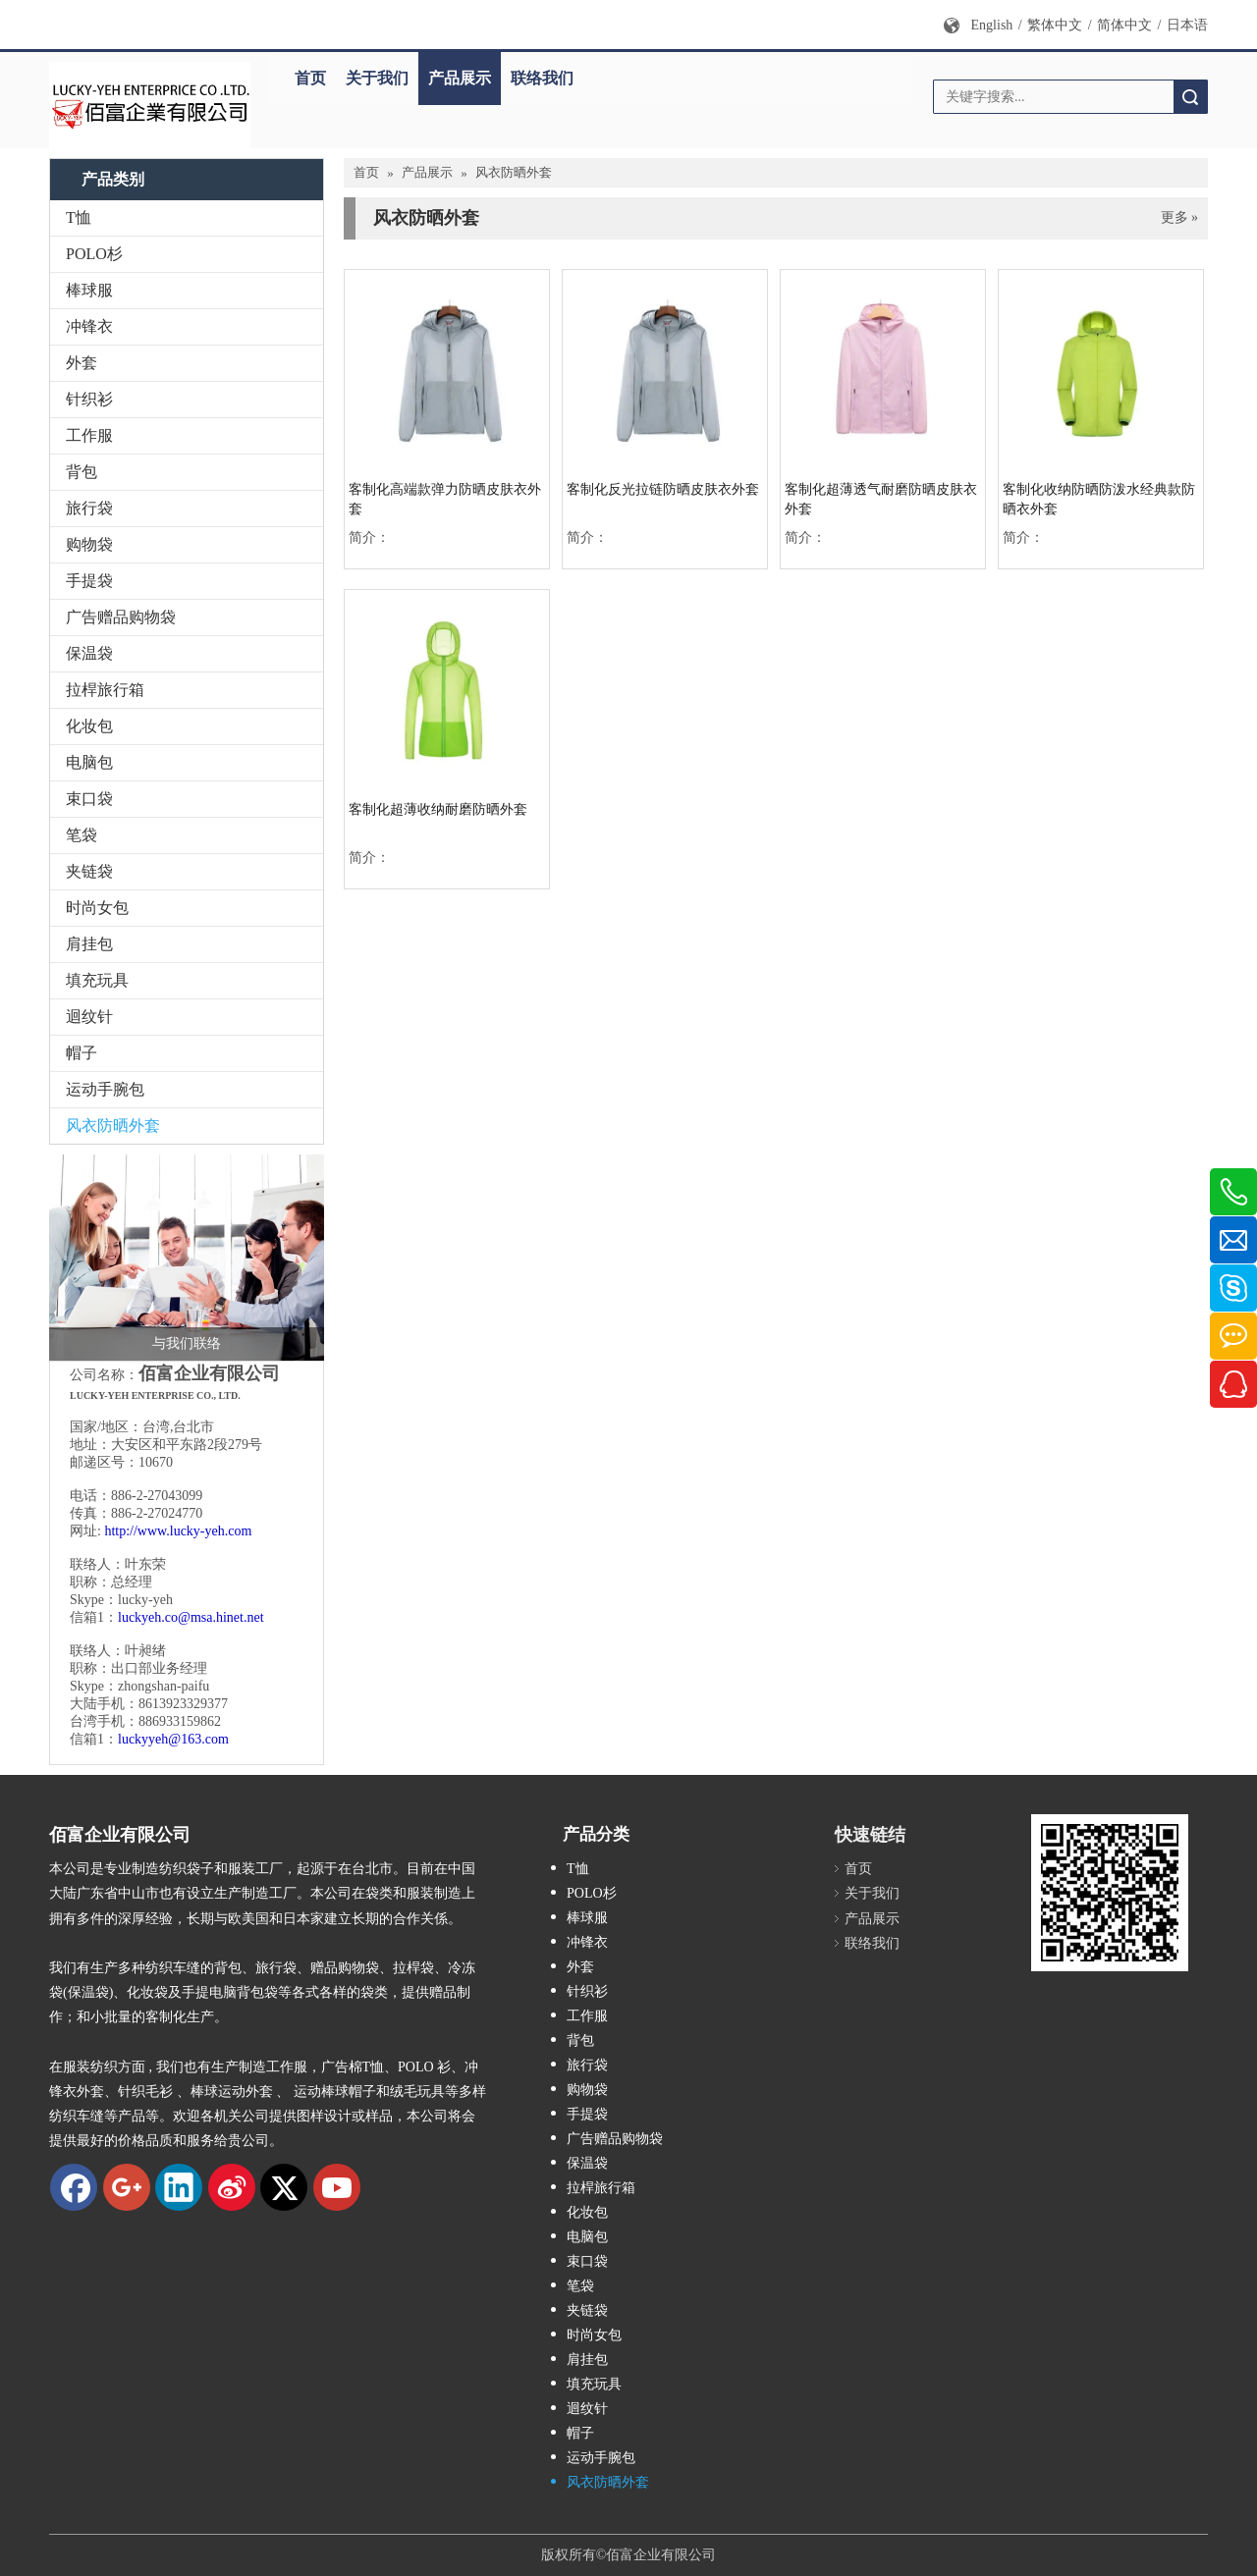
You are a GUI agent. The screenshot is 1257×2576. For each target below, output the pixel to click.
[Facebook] (73, 2187)
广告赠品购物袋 (121, 617)
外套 (81, 362)
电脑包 (89, 762)
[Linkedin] (178, 2187)
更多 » (1180, 218)
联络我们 (542, 78)
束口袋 (89, 798)
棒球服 (89, 290)
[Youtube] (336, 2187)
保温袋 (89, 653)
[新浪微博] (231, 2187)
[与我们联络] (186, 1257)
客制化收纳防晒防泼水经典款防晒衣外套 (1099, 499)
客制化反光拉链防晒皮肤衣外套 (663, 489)
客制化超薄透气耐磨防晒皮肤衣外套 (881, 499)
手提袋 (89, 580)
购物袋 (89, 544)
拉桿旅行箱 (105, 689)
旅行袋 (89, 508)
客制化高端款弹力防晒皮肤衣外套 (445, 499)
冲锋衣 (89, 326)
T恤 (78, 217)
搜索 (1190, 96)
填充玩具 (97, 980)
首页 (310, 78)
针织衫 (89, 399)
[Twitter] (283, 2187)
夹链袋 (89, 871)
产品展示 (459, 78)
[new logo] (149, 105)
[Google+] (126, 2187)
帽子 (81, 1053)
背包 (81, 471)
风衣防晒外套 (113, 1125)
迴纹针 (89, 1016)
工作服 (89, 435)
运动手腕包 (105, 1089)
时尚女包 (97, 907)
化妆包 (89, 726)
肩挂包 (89, 944)
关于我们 (377, 78)
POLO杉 (94, 253)
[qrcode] (1109, 1892)
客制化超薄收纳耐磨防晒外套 (438, 809)
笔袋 (81, 835)
